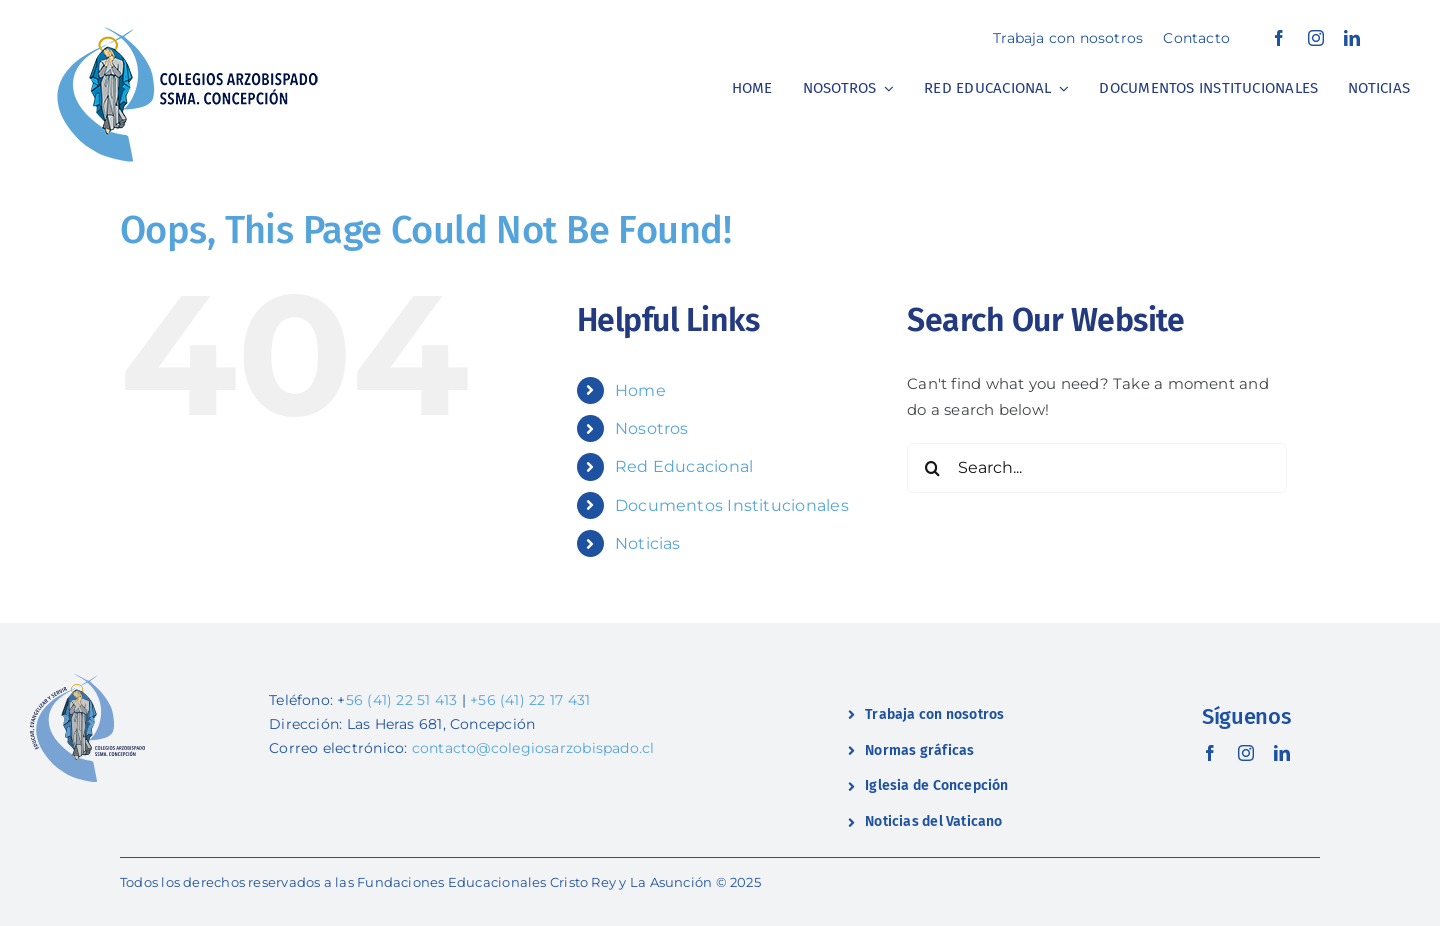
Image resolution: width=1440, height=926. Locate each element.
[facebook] (1279, 38)
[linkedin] (1352, 38)
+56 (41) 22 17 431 (530, 700)
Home (640, 390)
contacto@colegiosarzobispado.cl (533, 748)
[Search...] (1097, 468)
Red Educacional (684, 466)
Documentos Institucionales (732, 505)
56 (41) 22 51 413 (402, 700)
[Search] (932, 468)
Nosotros (652, 428)
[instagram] (1316, 38)
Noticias (648, 543)
